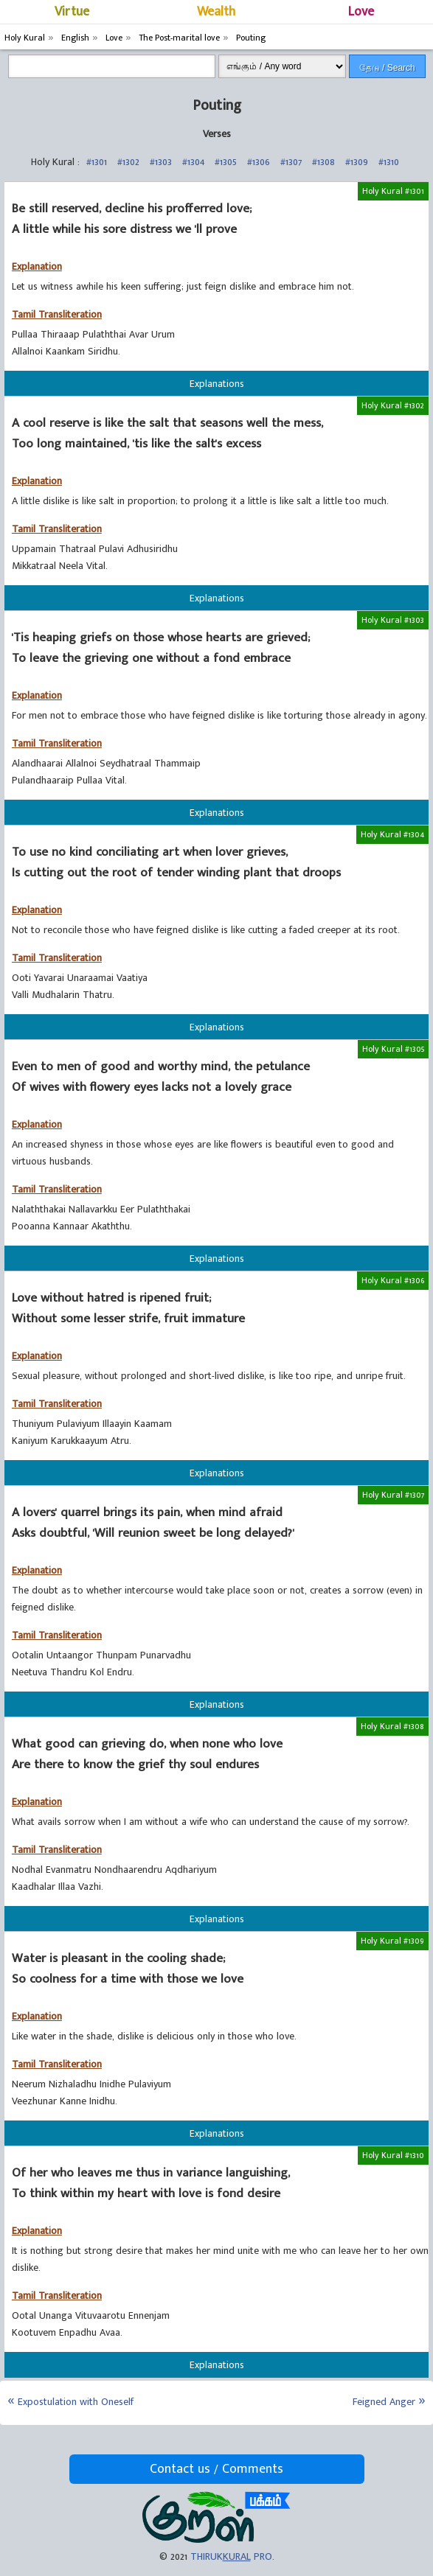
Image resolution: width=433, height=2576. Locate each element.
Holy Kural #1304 (392, 834)
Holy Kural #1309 (392, 1940)
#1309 (356, 161)
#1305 (226, 161)
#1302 (128, 161)
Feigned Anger (384, 2401)
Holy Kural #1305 (393, 1048)
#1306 (258, 161)
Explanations (217, 383)
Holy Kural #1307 (393, 1494)
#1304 (193, 161)
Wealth (216, 12)
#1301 (96, 161)
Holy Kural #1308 (392, 1726)
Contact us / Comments (216, 2469)
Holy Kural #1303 (392, 619)
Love (361, 12)
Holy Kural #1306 (392, 1280)
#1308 (323, 161)
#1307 (291, 161)
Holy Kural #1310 (393, 2155)
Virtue (72, 12)
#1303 (161, 161)
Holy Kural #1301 (393, 191)
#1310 (388, 161)
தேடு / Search (387, 68)
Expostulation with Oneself (76, 2401)
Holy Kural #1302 (392, 405)
